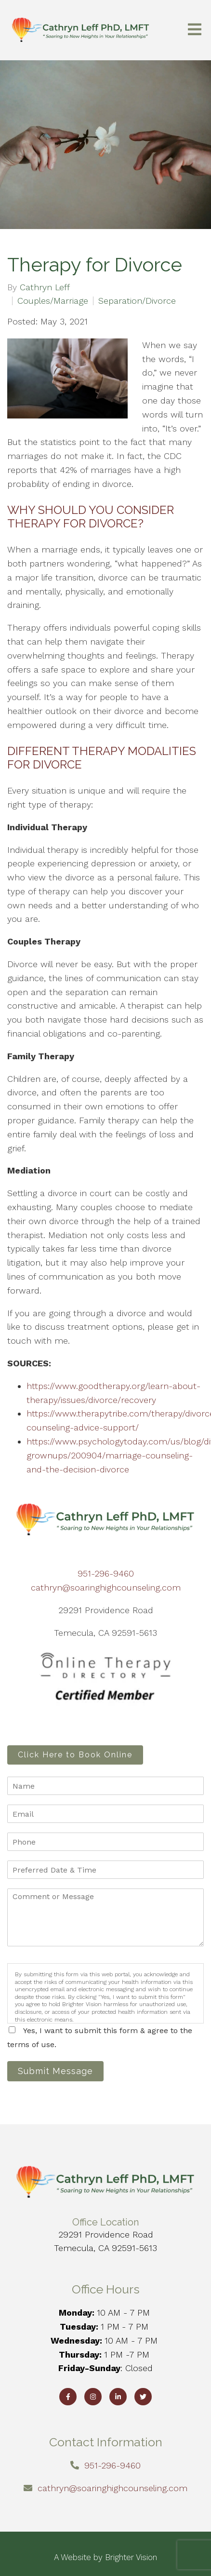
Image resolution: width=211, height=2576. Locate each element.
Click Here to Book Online (75, 1754)
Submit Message (55, 2071)
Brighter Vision (131, 2557)
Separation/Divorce (137, 301)
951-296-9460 (106, 1573)
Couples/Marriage (52, 301)
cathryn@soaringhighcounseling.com (106, 1587)
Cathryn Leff (45, 287)
